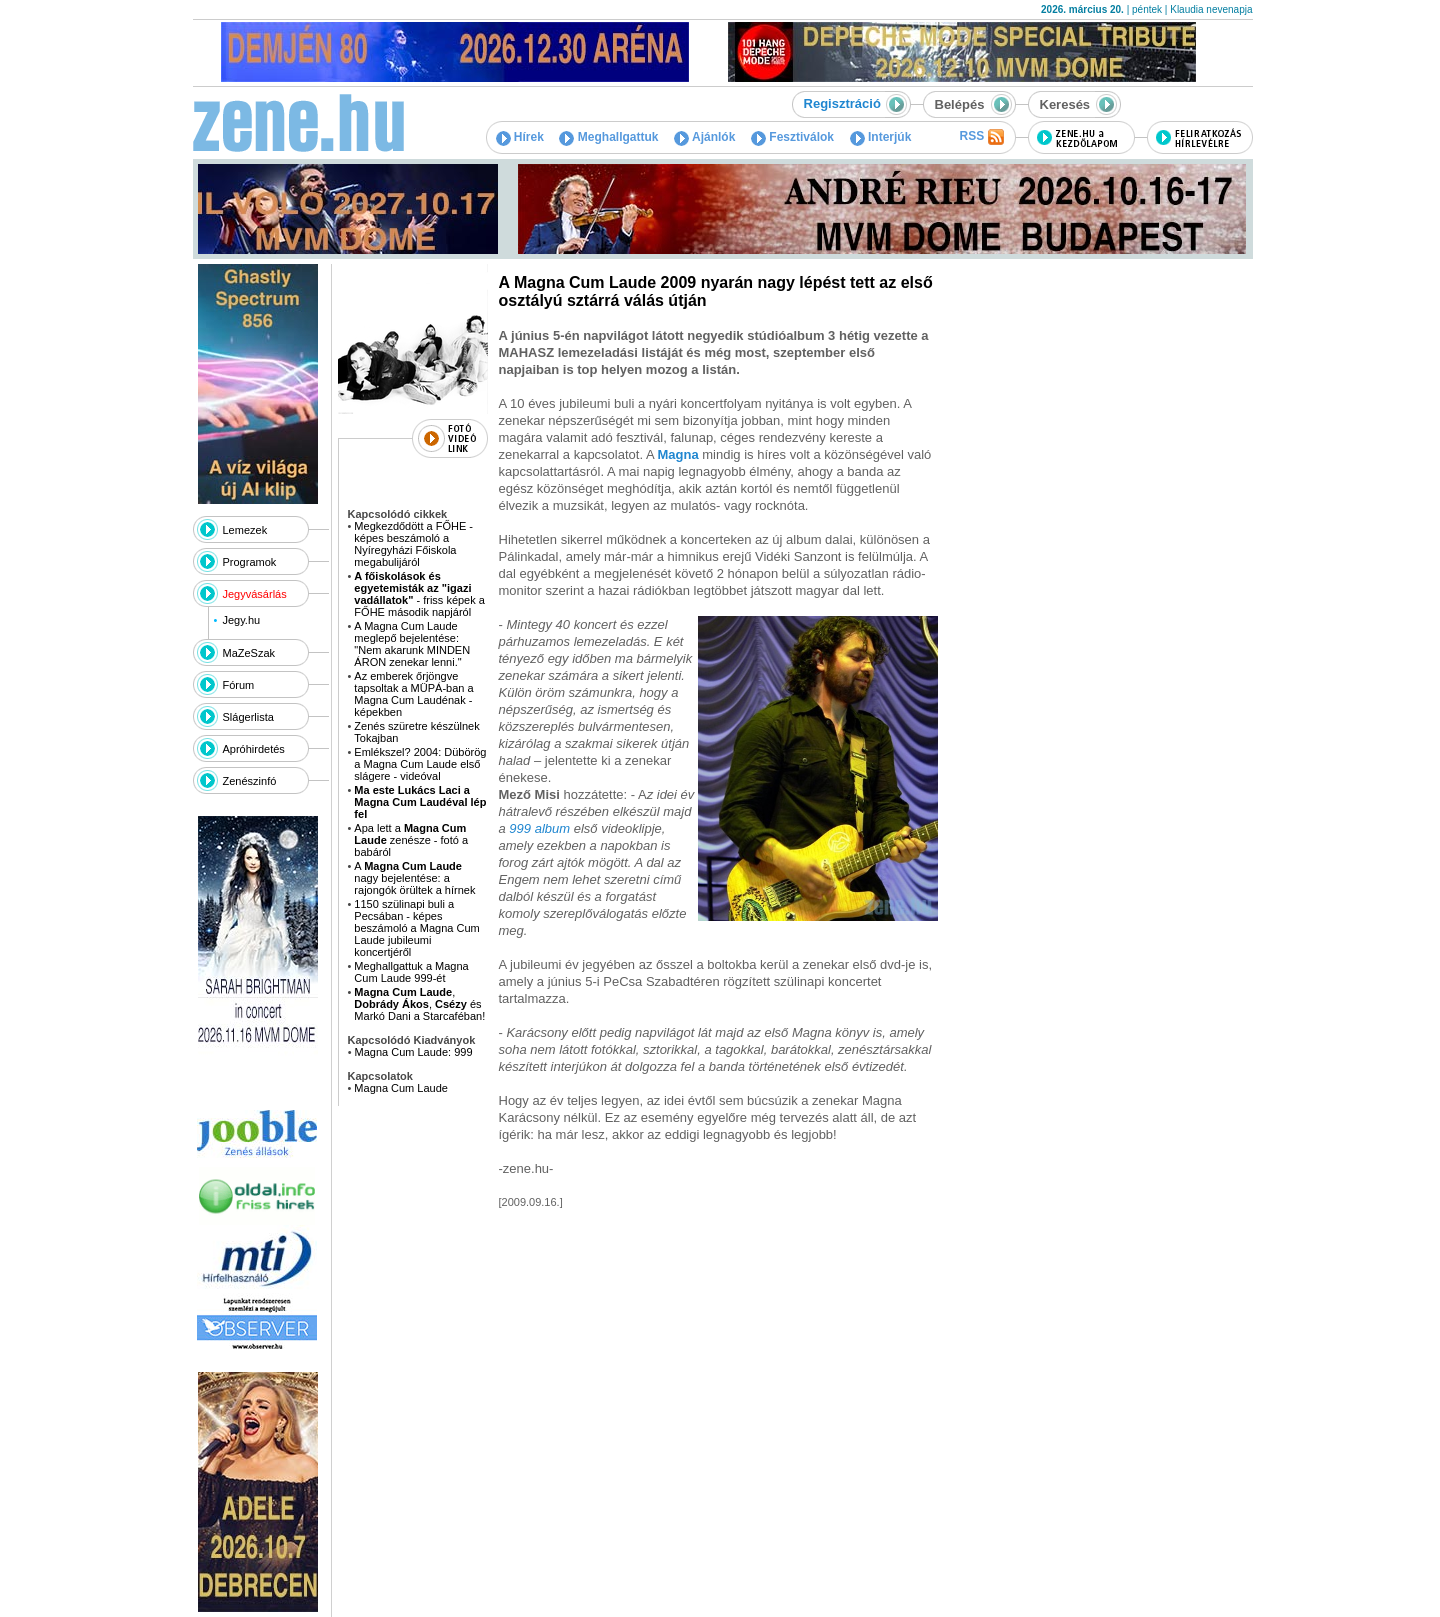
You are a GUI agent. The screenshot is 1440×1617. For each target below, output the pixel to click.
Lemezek (245, 530)
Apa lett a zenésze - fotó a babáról (411, 840)
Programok (250, 562)
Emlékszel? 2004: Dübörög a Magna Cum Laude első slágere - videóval (420, 764)
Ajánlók (704, 137)
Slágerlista (248, 717)
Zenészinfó (250, 781)
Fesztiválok (792, 137)
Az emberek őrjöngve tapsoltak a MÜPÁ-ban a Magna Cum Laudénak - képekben (413, 694)
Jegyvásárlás (255, 594)
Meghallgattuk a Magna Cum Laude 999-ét (411, 972)
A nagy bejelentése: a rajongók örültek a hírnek (414, 878)
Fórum (239, 685)
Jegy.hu (241, 620)
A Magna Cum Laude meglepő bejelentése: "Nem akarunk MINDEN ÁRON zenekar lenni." (412, 644)
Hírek (520, 137)
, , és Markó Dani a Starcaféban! (419, 1004)
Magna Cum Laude (401, 1088)
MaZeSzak (249, 653)
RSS (981, 137)
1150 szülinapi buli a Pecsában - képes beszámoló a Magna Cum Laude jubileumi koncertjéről (416, 928)
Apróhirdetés (254, 749)
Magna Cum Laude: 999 (414, 1052)
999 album (539, 828)
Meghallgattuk (608, 137)
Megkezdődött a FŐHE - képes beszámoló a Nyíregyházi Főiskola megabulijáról (413, 544)
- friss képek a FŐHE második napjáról (419, 594)
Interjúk (881, 137)
